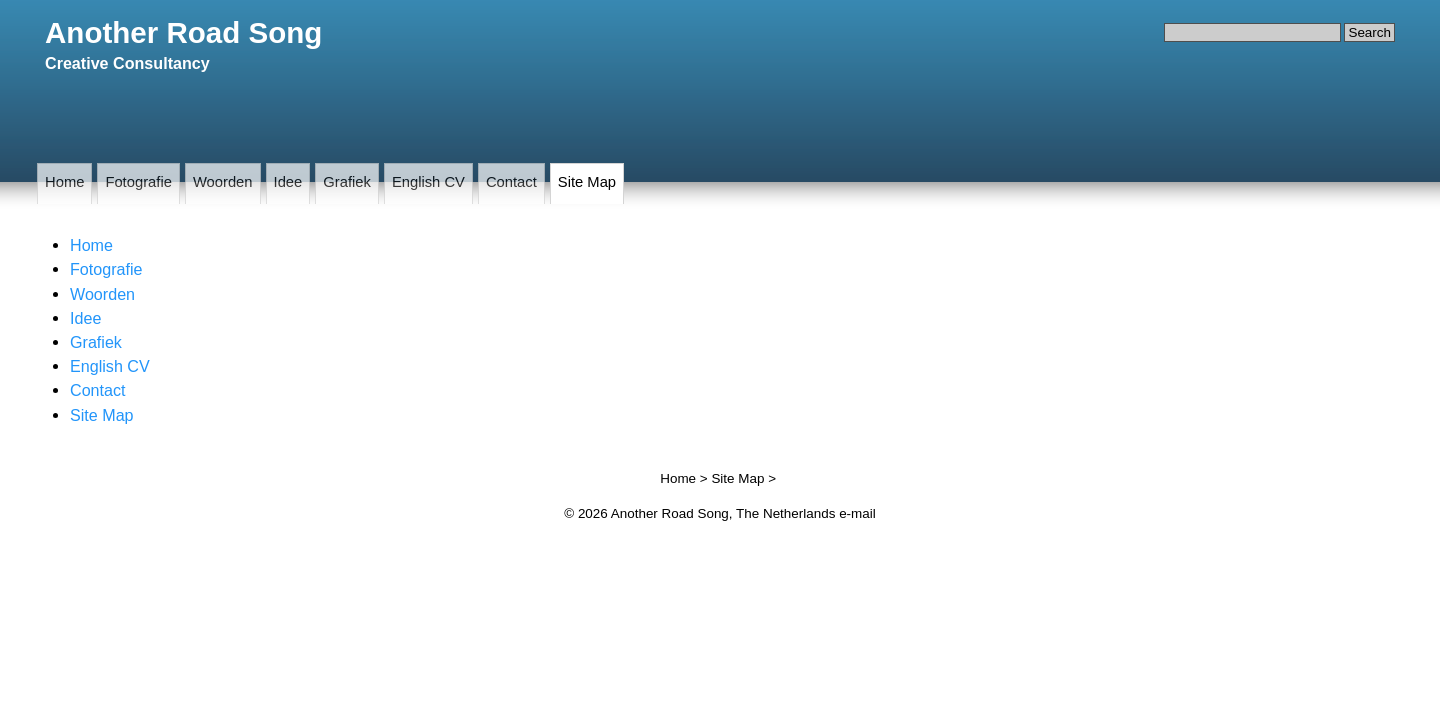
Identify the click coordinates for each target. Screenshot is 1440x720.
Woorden (223, 182)
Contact (511, 182)
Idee (288, 182)
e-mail (857, 513)
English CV (428, 182)
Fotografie (138, 182)
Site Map (587, 182)
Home (64, 182)
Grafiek (347, 182)
